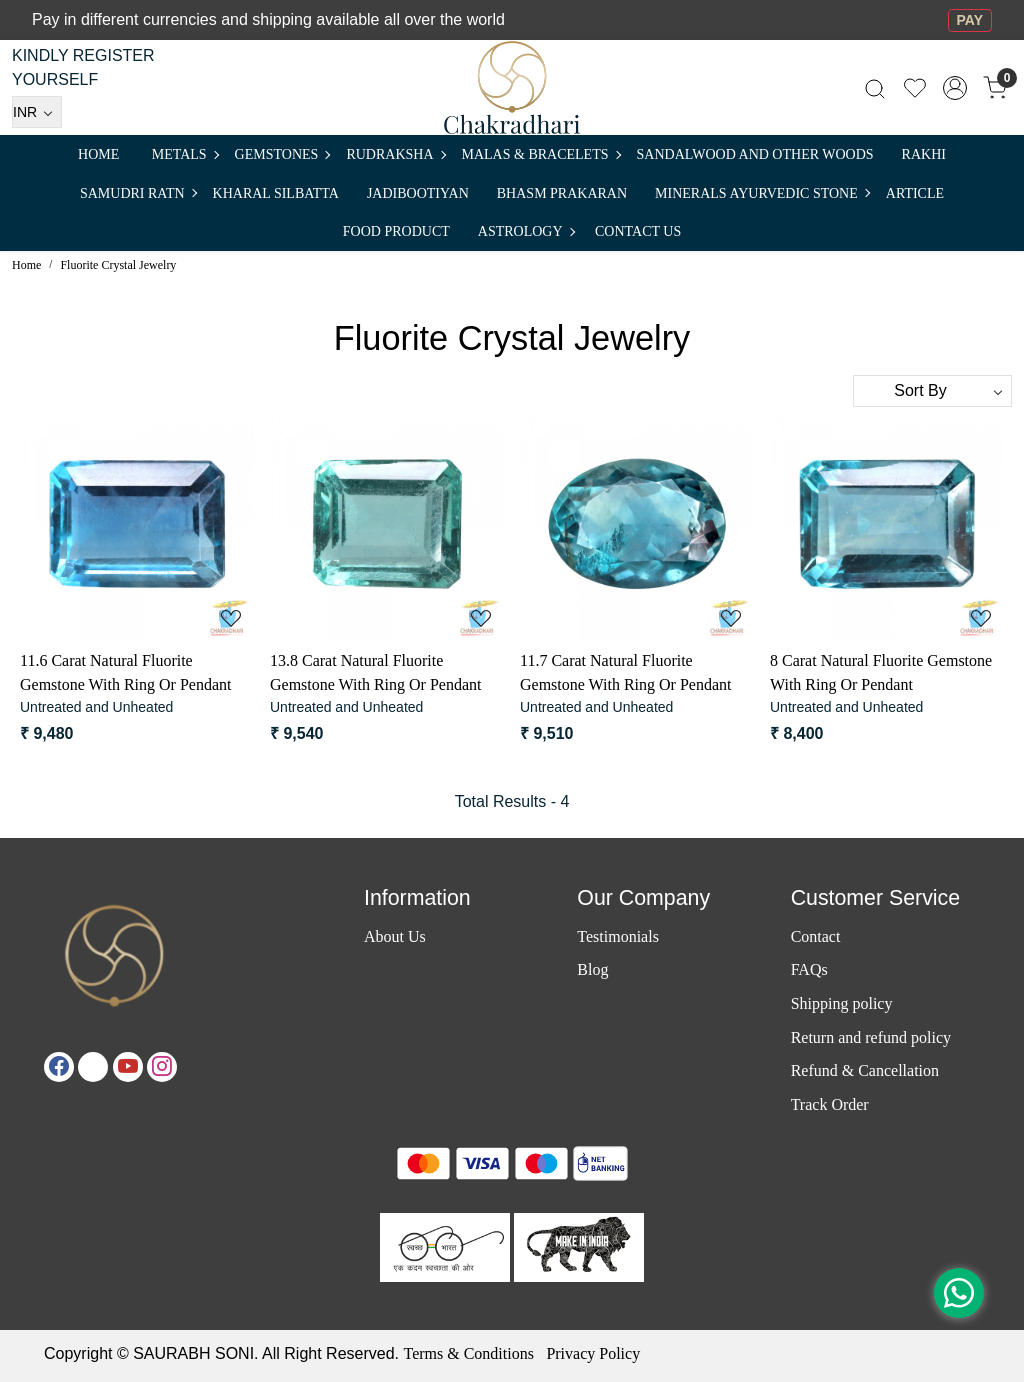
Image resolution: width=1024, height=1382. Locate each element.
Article (915, 193)
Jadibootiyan (418, 193)
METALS (185, 154)
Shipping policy (842, 1003)
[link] (875, 87)
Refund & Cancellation (865, 1070)
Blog (592, 969)
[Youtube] (128, 1067)
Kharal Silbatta (276, 193)
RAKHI (924, 154)
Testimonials (618, 936)
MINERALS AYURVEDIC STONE (762, 193)
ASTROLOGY (526, 231)
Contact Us (638, 231)
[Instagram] (162, 1067)
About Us (395, 936)
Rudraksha (395, 154)
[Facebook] (59, 1067)
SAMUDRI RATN (138, 193)
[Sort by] (932, 391)
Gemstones (282, 154)
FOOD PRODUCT (396, 231)
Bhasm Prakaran (562, 193)
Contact (816, 936)
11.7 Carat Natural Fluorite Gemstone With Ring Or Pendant (625, 672)
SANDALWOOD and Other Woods (755, 154)
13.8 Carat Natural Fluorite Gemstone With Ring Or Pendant (375, 672)
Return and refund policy (871, 1037)
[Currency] (37, 112)
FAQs (809, 969)
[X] (93, 1067)
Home (98, 154)
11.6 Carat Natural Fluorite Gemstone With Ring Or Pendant (125, 672)
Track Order (830, 1104)
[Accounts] (955, 88)
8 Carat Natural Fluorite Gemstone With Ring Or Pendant (881, 672)
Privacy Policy (593, 1353)
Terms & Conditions (468, 1353)
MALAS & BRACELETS (541, 154)
